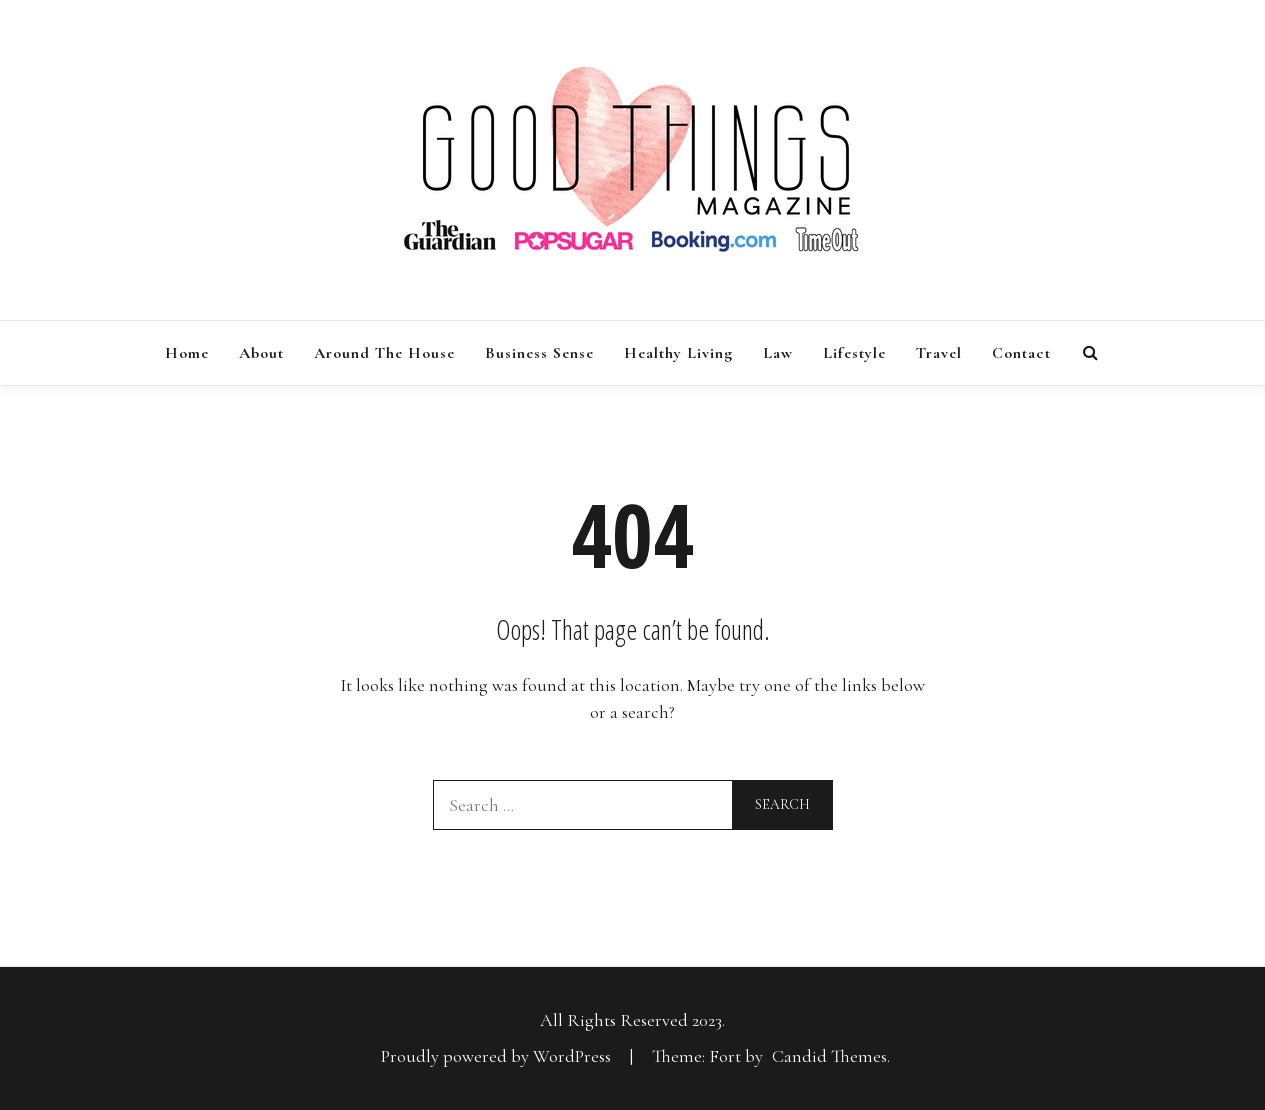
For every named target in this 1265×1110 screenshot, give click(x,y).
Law (778, 353)
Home (187, 353)
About (261, 353)
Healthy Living (678, 353)
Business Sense (539, 353)
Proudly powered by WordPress (498, 1056)
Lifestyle (854, 353)
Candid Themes (829, 1056)
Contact (1021, 353)
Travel (939, 353)
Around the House (384, 353)
